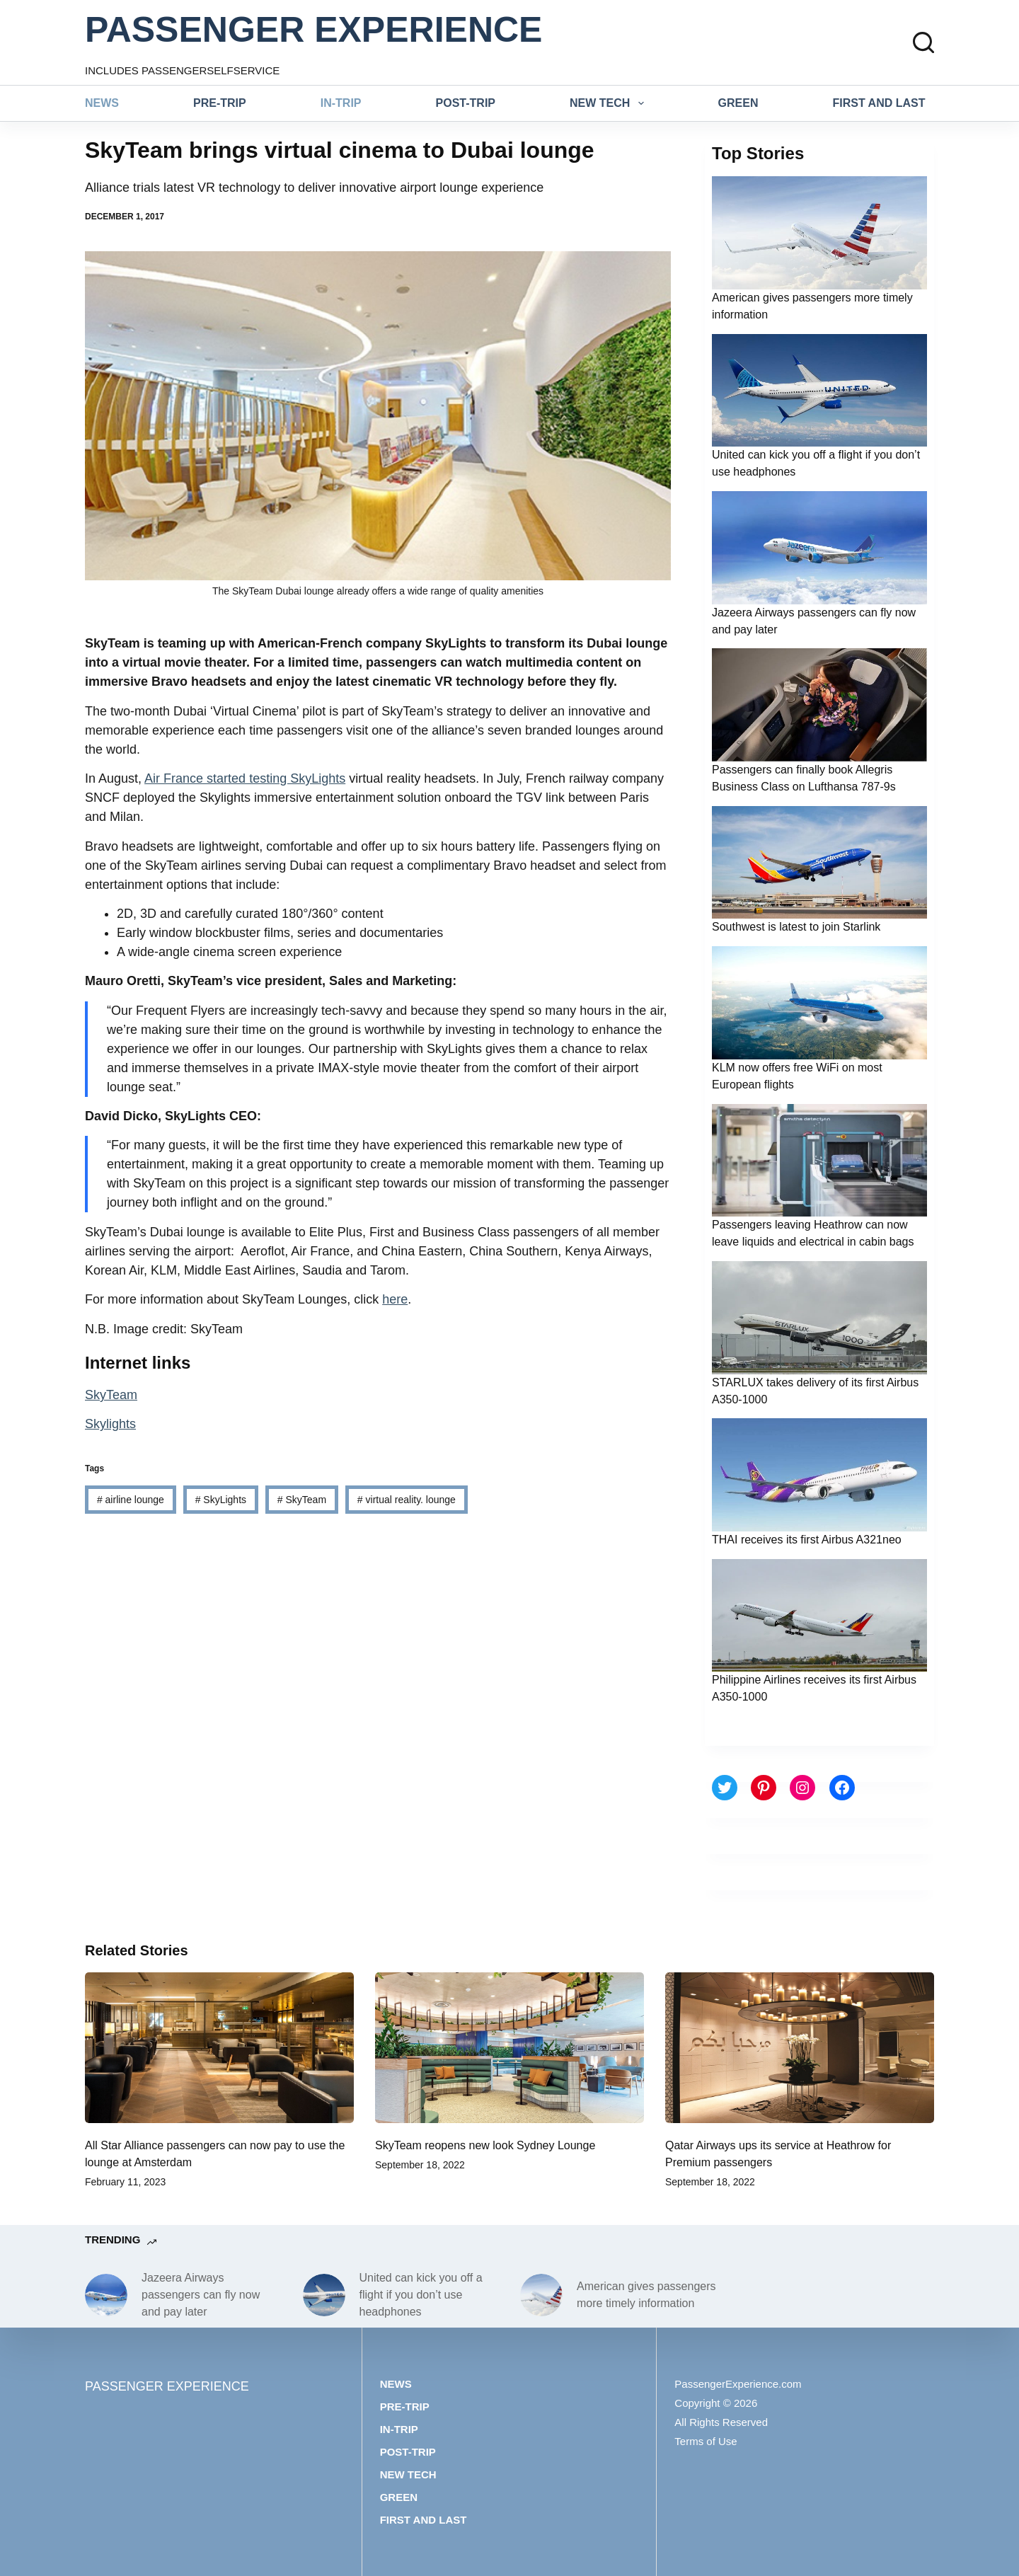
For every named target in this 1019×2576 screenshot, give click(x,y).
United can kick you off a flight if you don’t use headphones (421, 2295)
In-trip (341, 103)
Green (738, 103)
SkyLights (220, 1499)
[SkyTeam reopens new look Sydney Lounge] (509, 2048)
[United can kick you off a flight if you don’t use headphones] (324, 2295)
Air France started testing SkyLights (244, 778)
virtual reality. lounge (406, 1499)
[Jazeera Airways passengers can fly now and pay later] (106, 2295)
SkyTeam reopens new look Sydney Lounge (485, 2145)
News (102, 103)
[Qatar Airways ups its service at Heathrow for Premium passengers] (799, 2048)
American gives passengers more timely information (646, 2294)
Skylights (110, 1424)
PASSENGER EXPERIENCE (313, 30)
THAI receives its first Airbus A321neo (807, 1540)
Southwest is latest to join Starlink (796, 927)
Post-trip (465, 103)
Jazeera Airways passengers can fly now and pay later (201, 2295)
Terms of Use (705, 2441)
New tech (610, 103)
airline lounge (130, 1499)
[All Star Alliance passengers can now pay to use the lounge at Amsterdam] (219, 2048)
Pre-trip (219, 103)
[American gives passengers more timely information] (541, 2295)
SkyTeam (111, 1395)
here (395, 1299)
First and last (879, 103)
